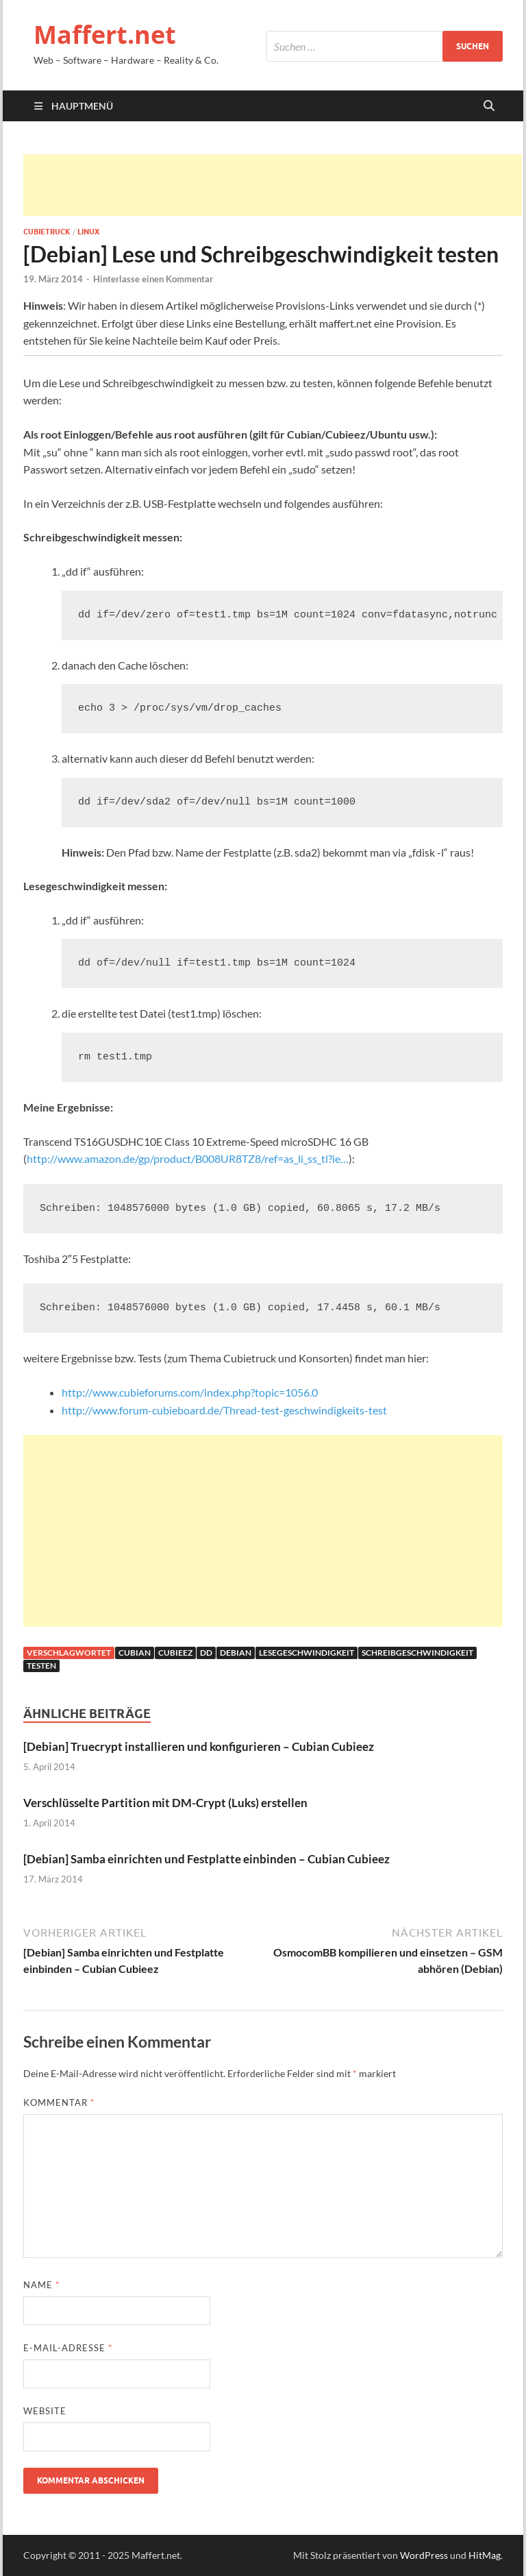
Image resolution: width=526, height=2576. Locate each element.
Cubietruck (47, 231)
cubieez (175, 1652)
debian (235, 1652)
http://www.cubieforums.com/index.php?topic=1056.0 (190, 1392)
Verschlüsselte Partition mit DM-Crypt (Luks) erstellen (165, 1802)
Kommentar (59, 2102)
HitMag (484, 2555)
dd (206, 1652)
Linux (88, 231)
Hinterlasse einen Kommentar (153, 278)
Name (41, 2284)
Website (44, 2410)
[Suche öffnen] (489, 106)
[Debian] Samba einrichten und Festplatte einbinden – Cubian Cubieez (206, 1859)
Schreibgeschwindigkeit (417, 1652)
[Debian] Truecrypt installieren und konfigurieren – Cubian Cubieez (198, 1746)
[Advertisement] (272, 185)
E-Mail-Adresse (67, 2347)
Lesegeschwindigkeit (306, 1652)
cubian (134, 1652)
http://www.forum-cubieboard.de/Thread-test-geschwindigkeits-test (224, 1409)
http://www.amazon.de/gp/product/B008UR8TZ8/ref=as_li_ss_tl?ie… (188, 1158)
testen (41, 1665)
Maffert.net (105, 34)
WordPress (424, 2555)
